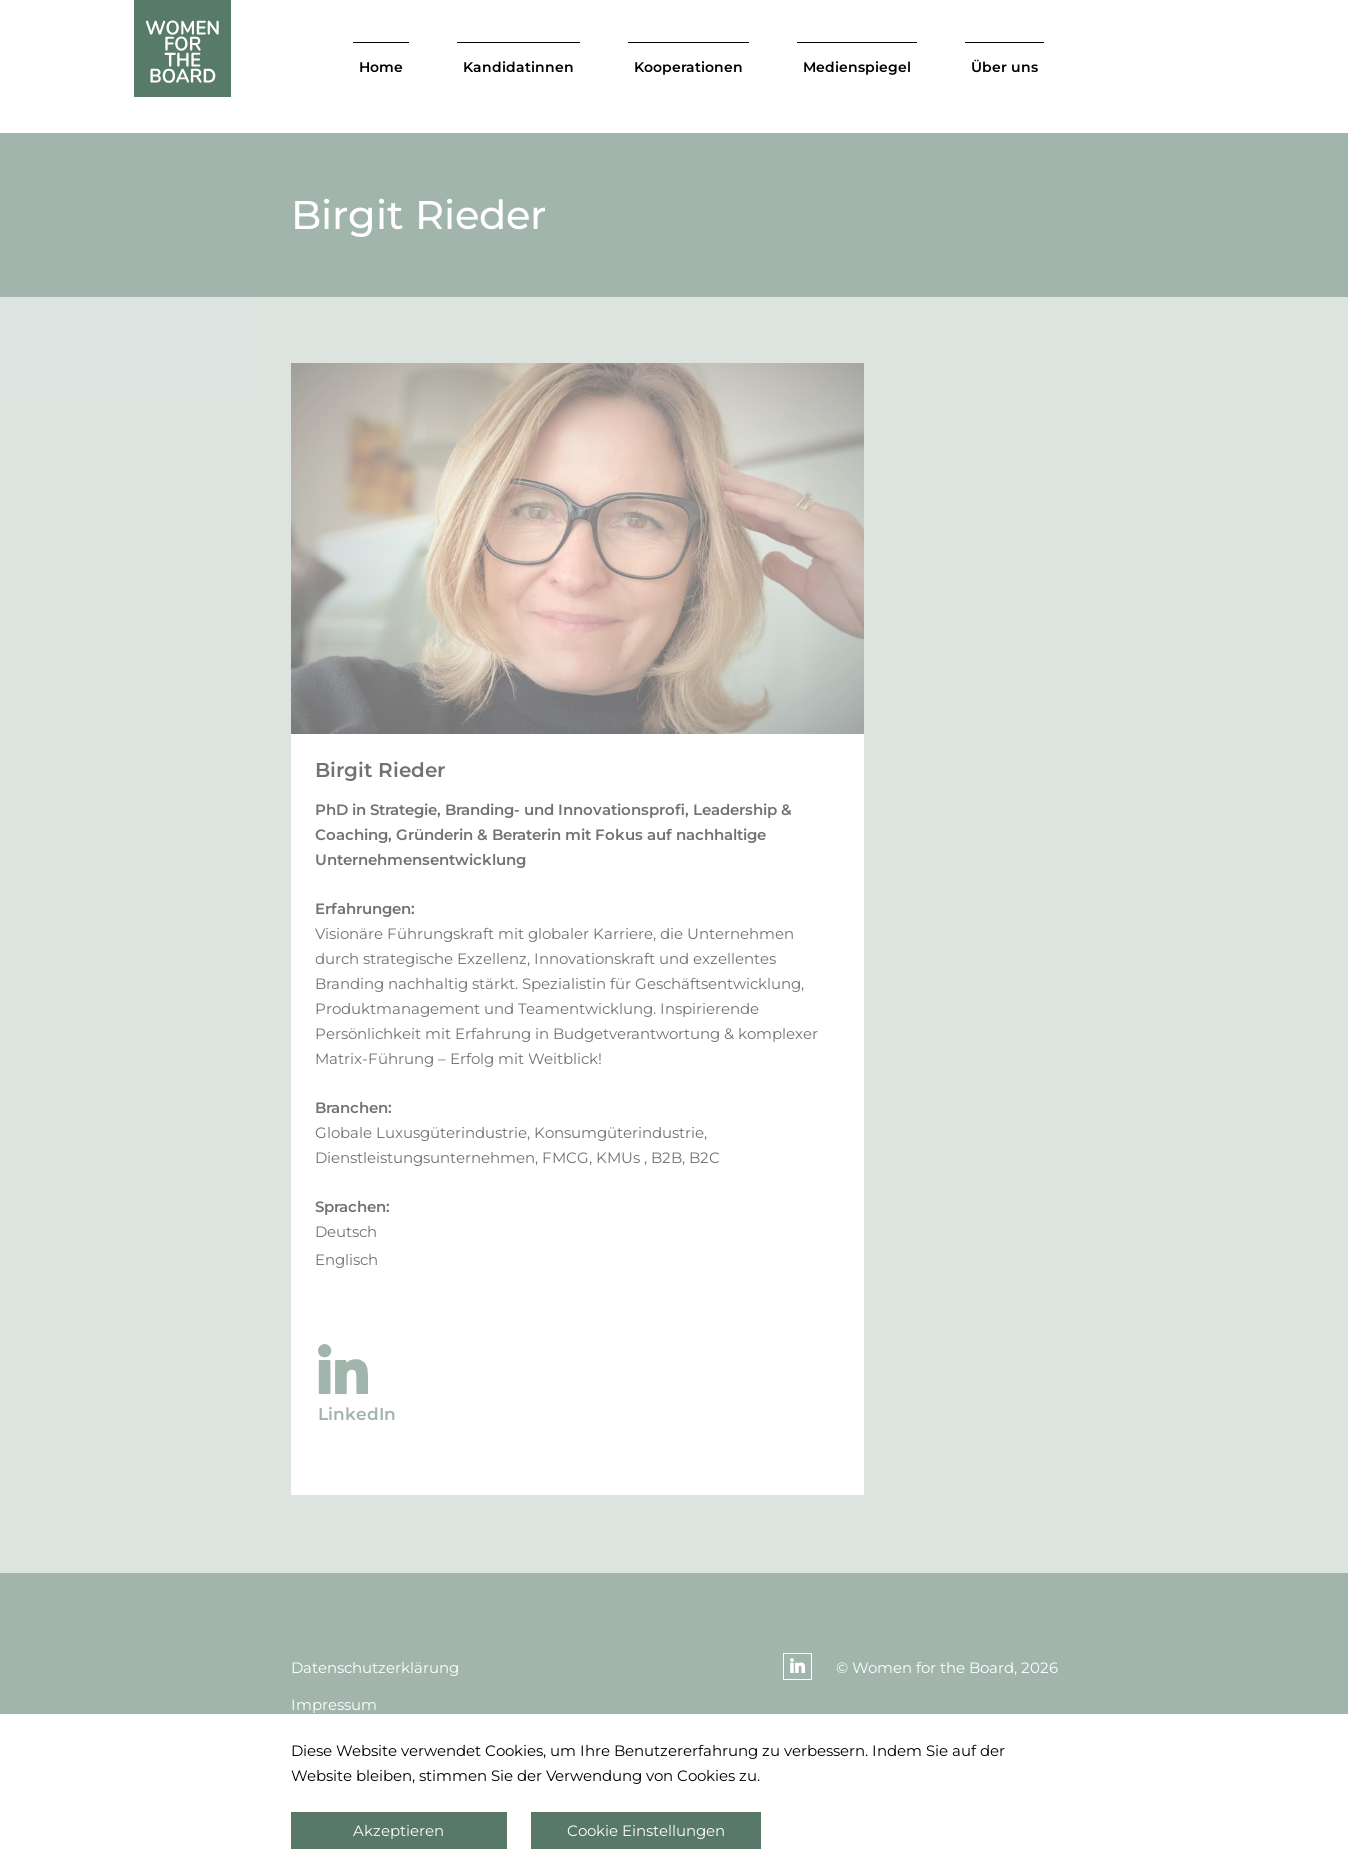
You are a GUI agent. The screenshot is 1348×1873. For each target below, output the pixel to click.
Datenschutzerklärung (375, 1667)
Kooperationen (688, 67)
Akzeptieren (398, 1830)
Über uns (1004, 67)
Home (381, 67)
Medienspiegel (857, 67)
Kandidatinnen (518, 67)
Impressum (334, 1704)
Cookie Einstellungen (646, 1830)
